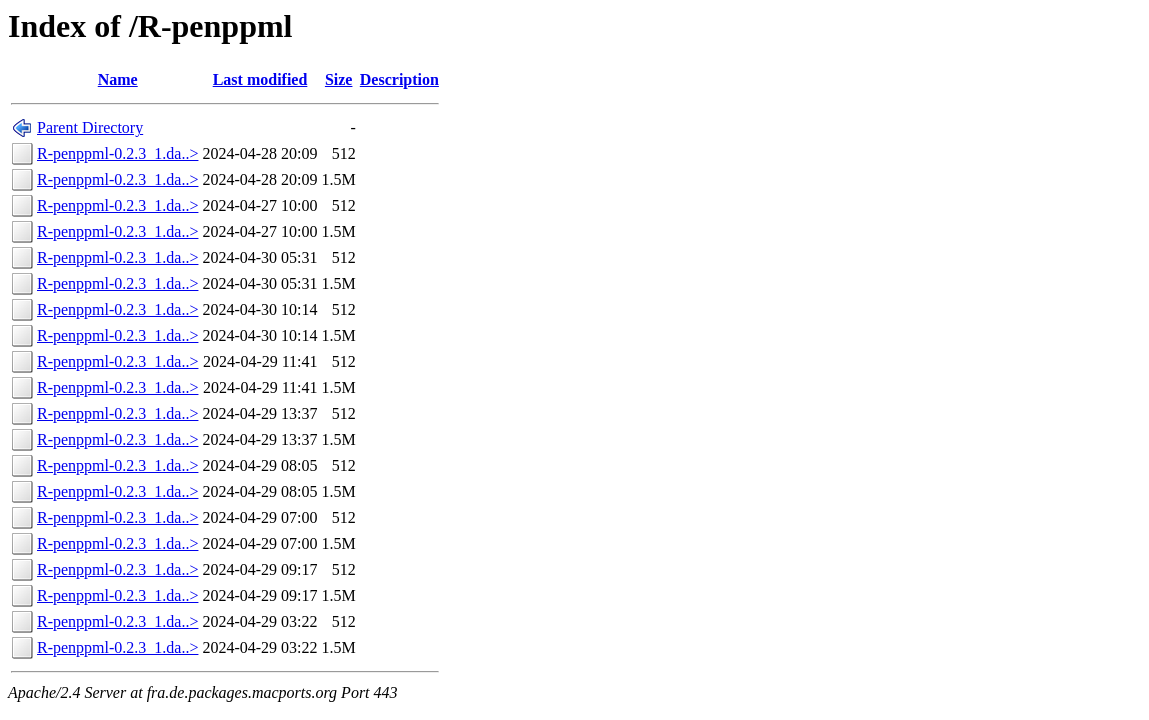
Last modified (260, 79)
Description (399, 79)
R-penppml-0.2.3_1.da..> (117, 153)
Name (118, 79)
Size (339, 79)
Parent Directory (90, 127)
